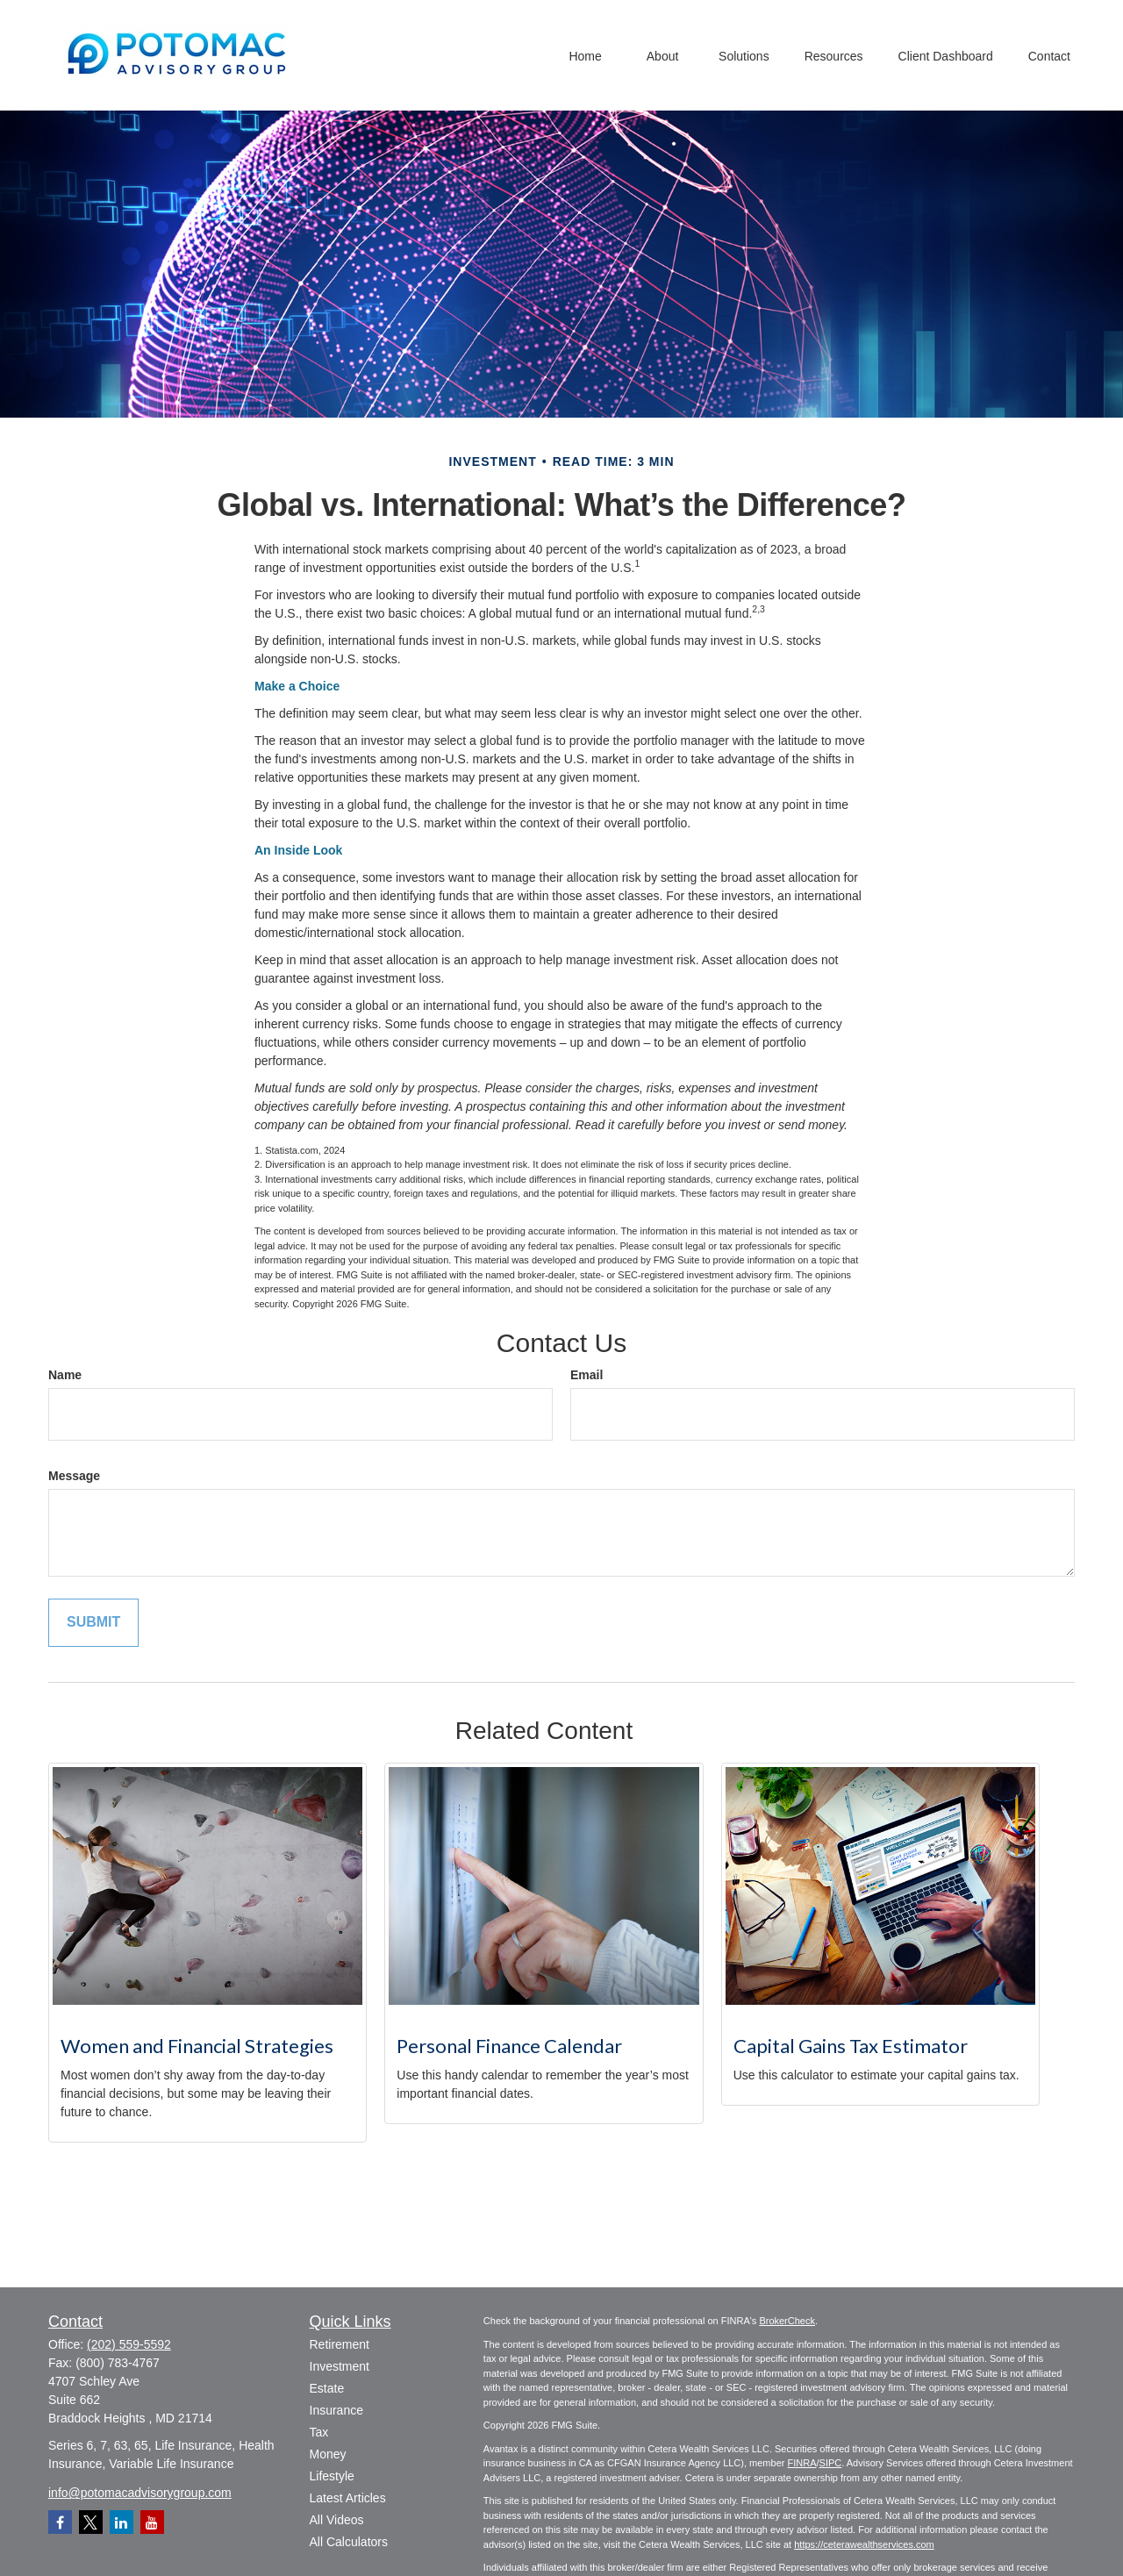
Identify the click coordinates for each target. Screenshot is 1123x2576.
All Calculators (349, 2542)
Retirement (339, 2344)
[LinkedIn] (121, 2522)
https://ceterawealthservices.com (864, 2544)
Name (65, 1375)
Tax (319, 2432)
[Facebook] (60, 2522)
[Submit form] (93, 1623)
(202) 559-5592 (129, 2344)
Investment (339, 2366)
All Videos (337, 2520)
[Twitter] (91, 2522)
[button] (585, 54)
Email (586, 1375)
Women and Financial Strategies (197, 2045)
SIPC (830, 2463)
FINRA (801, 2463)
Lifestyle (332, 2476)
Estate (327, 2388)
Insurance (336, 2410)
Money (328, 2454)
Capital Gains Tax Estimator (850, 2045)
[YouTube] (152, 2522)
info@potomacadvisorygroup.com (140, 2493)
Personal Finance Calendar (509, 2045)
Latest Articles (348, 2498)
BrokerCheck (787, 2320)
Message (74, 1476)
